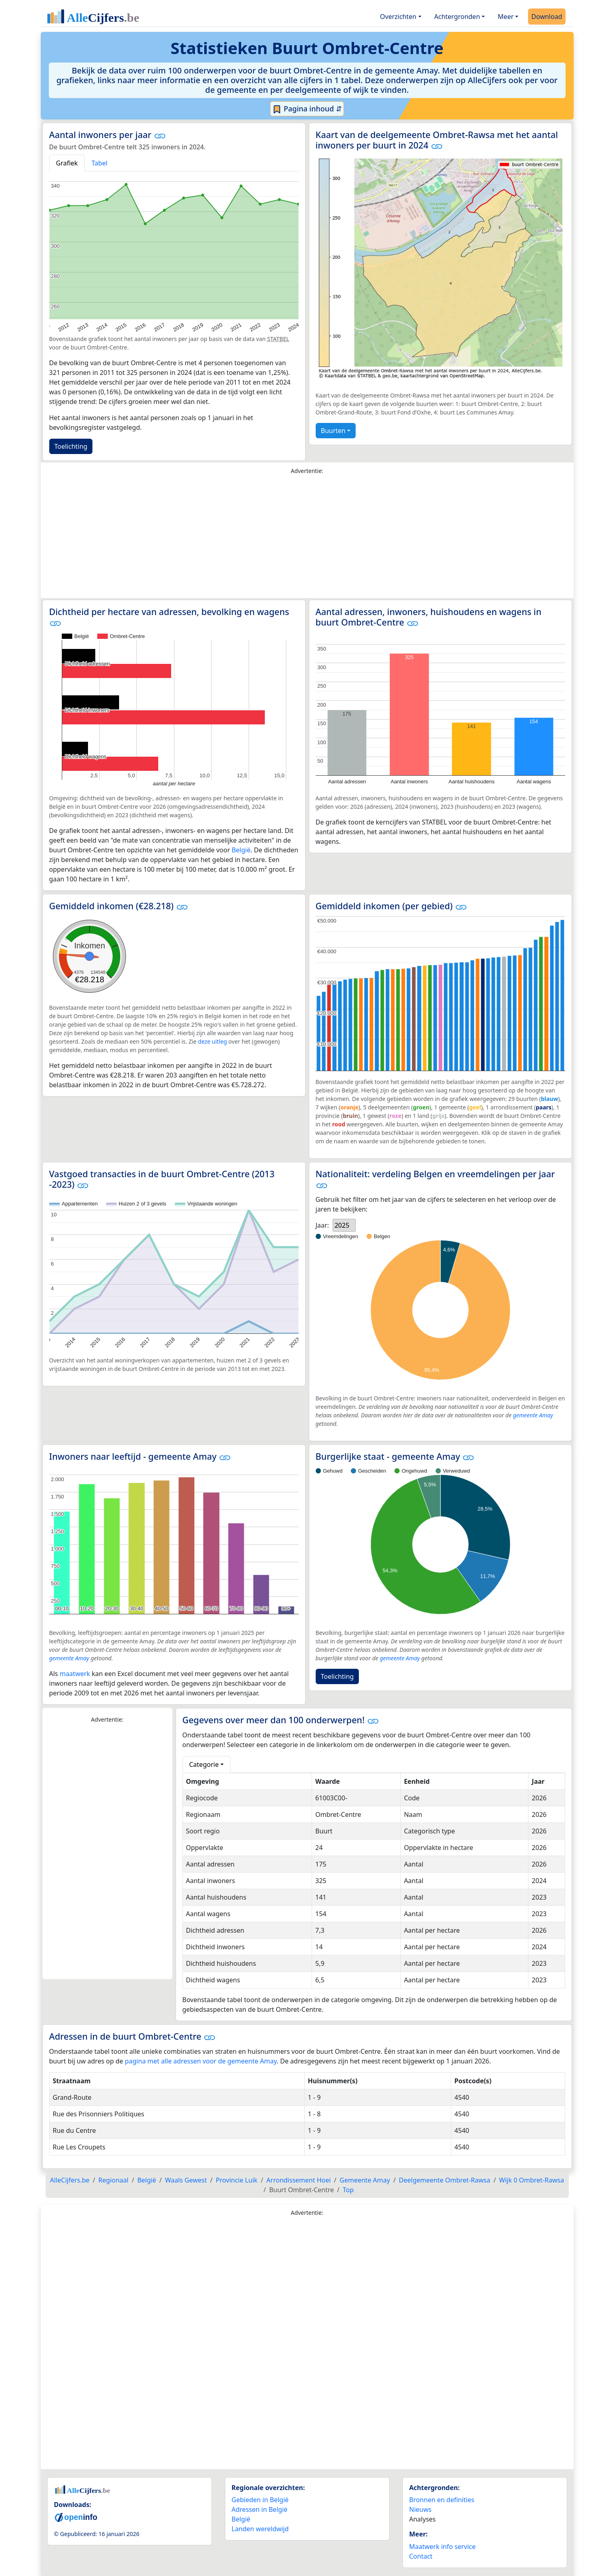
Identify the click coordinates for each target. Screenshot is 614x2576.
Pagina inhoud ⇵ (307, 109)
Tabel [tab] (100, 163)
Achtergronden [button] (457, 16)
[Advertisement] (307, 538)
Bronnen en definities (441, 2499)
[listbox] (344, 1225)
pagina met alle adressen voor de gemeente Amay (201, 2061)
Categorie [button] (204, 1764)
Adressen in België (260, 2509)
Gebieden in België (260, 2499)
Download (546, 16)
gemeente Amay (533, 1415)
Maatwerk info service (442, 2546)
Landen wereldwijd (260, 2528)
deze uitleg (212, 1041)
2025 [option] (342, 1225)
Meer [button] (505, 16)
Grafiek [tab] (67, 163)
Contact (421, 2556)
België (241, 849)
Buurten (333, 430)
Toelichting (71, 446)
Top (348, 2189)
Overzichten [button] (398, 16)
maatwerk (75, 1673)
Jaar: (322, 1225)
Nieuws (420, 2509)
